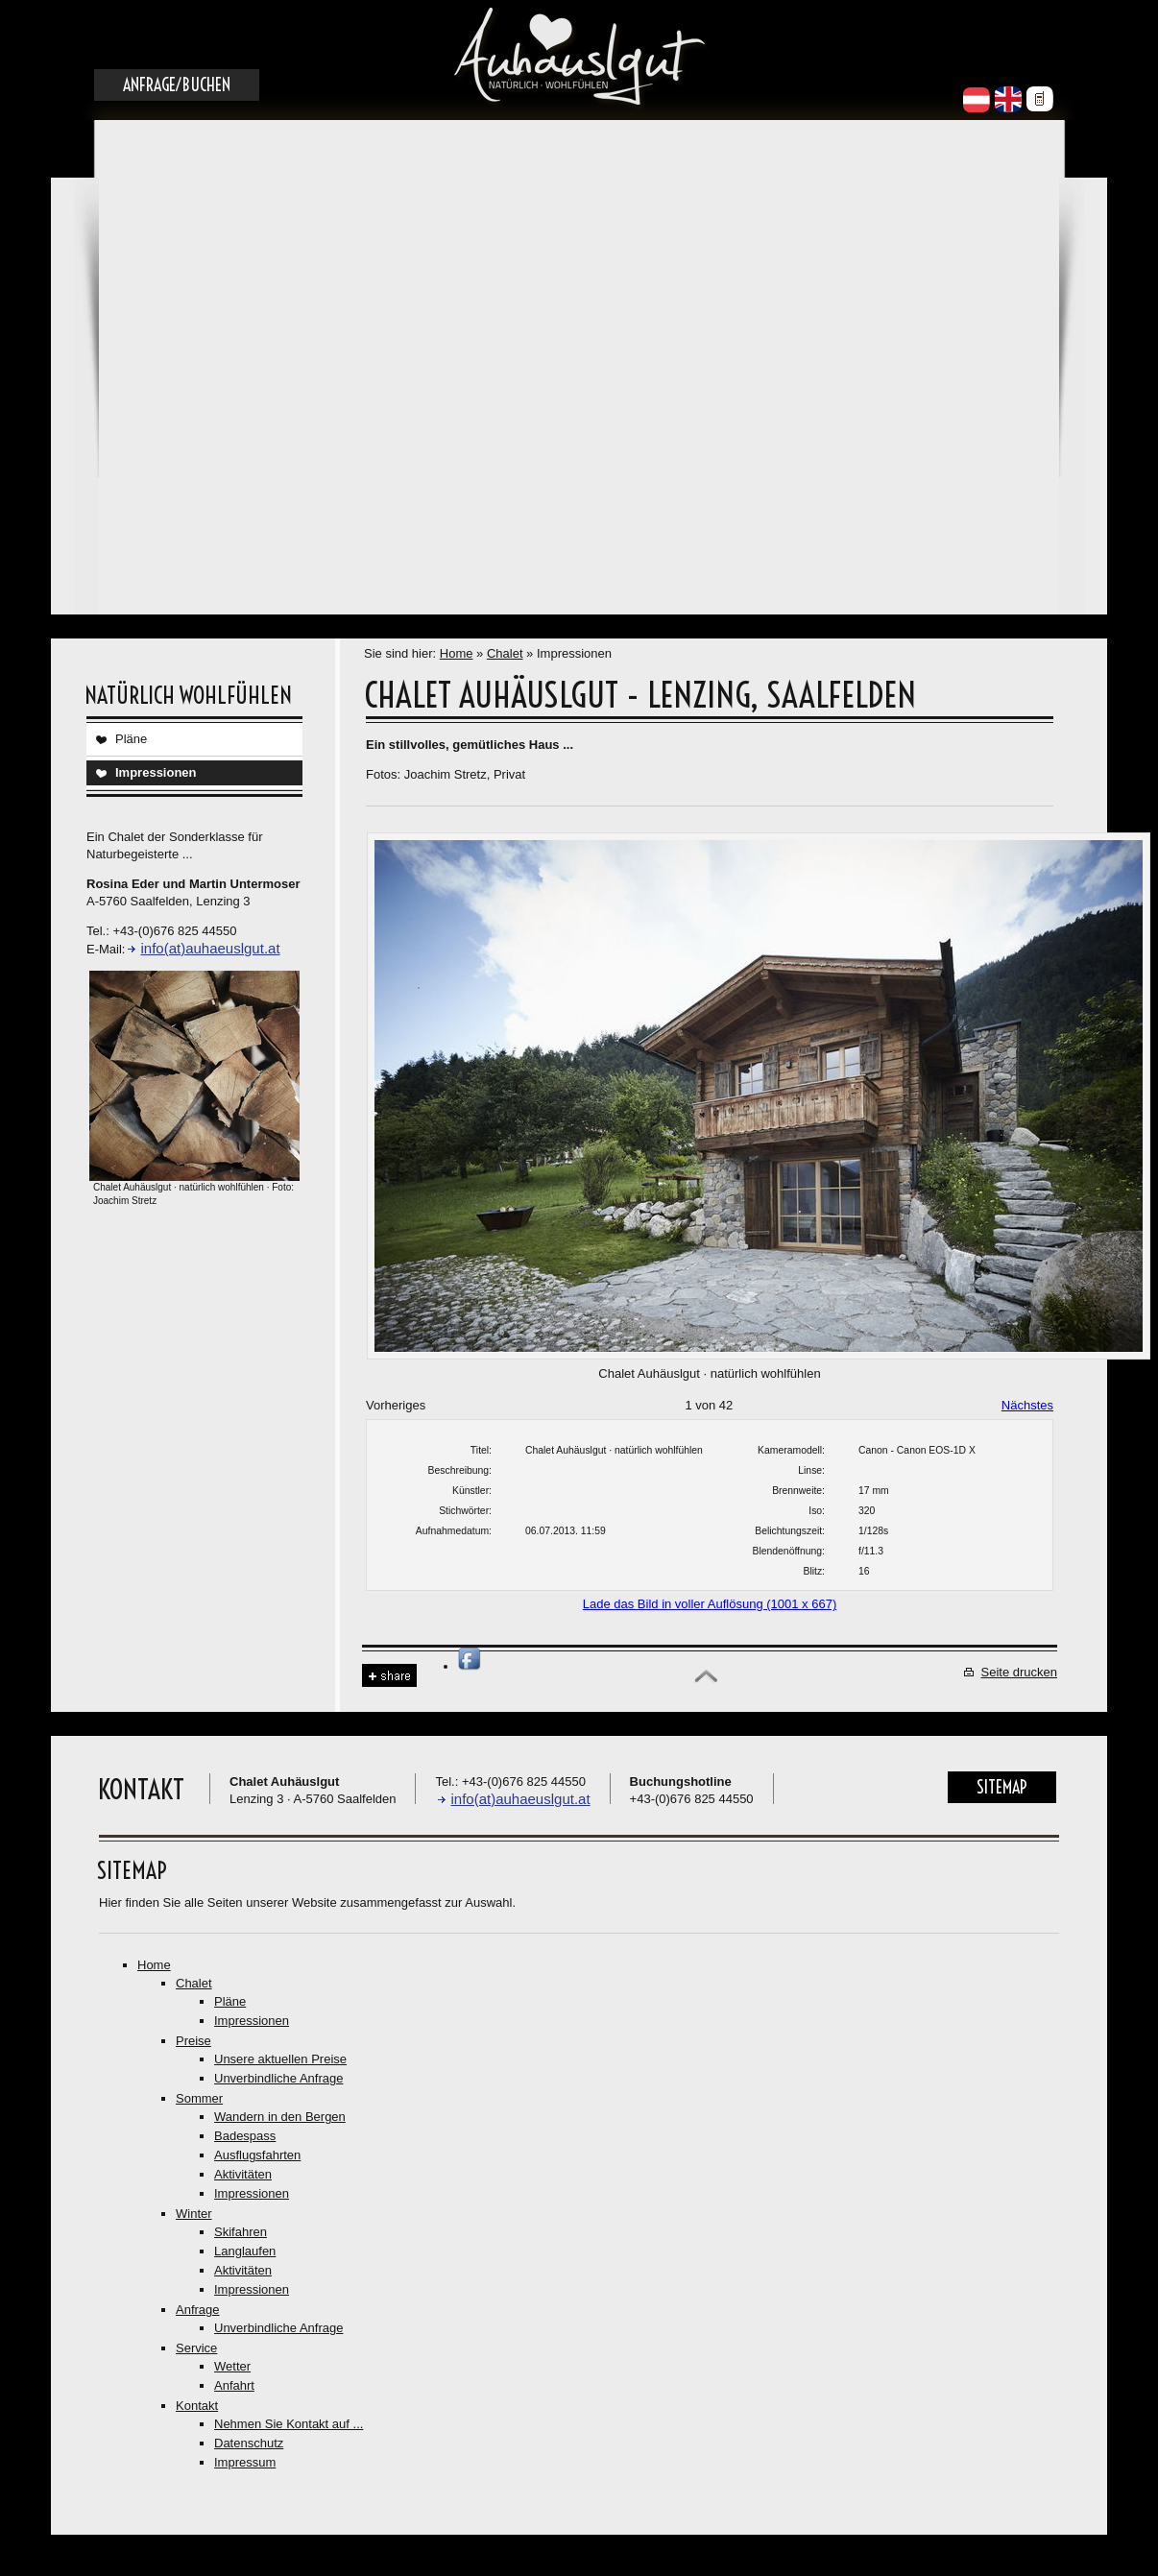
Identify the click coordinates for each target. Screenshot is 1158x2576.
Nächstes (1027, 1405)
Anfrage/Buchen (176, 85)
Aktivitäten (243, 2174)
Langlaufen (245, 2251)
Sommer (199, 2098)
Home (456, 653)
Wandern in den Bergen (280, 2116)
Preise (193, 2041)
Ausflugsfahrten (257, 2155)
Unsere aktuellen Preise (280, 2059)
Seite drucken (1019, 1672)
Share (389, 1676)
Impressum (245, 2462)
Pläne (131, 739)
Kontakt (197, 2405)
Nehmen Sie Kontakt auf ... (288, 2424)
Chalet (505, 653)
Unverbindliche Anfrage (278, 2078)
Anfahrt (234, 2385)
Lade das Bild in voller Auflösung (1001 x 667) (710, 1604)
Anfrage (198, 2309)
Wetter (232, 2366)
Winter (194, 2213)
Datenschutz (248, 2443)
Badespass (245, 2136)
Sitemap (1002, 1787)
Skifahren (240, 2232)
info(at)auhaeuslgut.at (209, 948)
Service (196, 2348)
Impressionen (156, 772)
